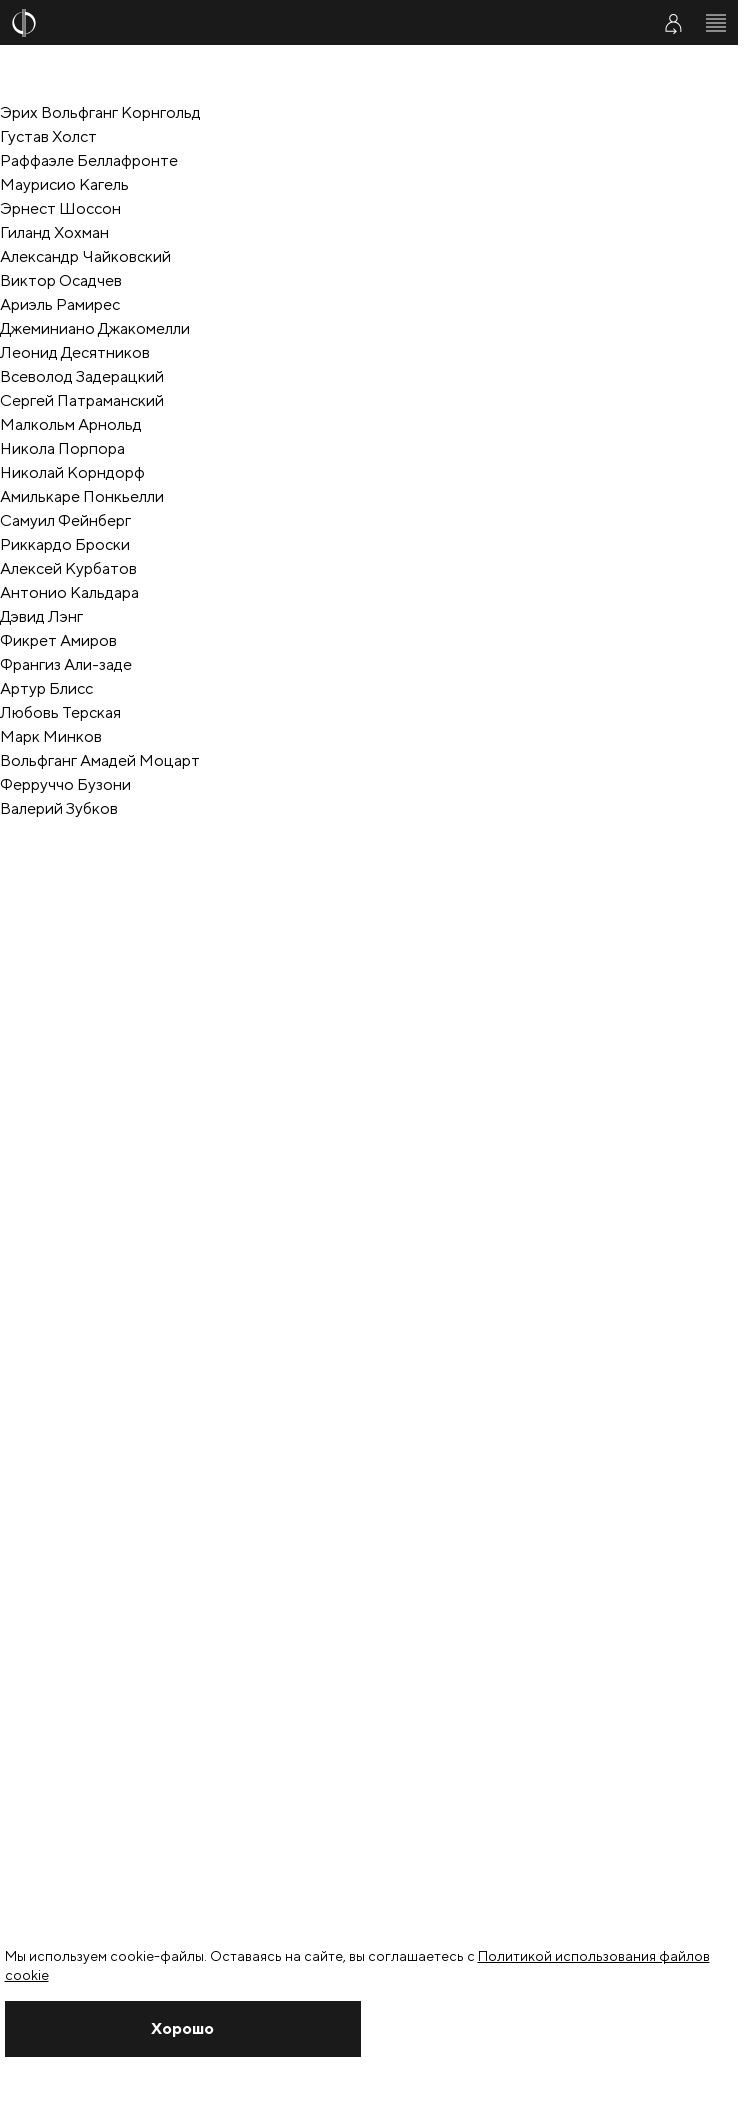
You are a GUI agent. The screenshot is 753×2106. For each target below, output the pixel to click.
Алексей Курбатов (68, 568)
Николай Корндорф (72, 472)
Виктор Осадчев (61, 280)
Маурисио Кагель (64, 184)
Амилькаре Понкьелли (82, 496)
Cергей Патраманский (82, 400)
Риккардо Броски (65, 544)
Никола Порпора (62, 448)
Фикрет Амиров (58, 640)
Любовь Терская (60, 712)
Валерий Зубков (59, 808)
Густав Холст (48, 136)
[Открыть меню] (716, 23)
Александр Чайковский (85, 256)
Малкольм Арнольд (71, 424)
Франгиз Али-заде (66, 664)
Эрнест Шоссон (60, 208)
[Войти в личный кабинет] (673, 23)
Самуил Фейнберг (65, 520)
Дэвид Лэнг (41, 616)
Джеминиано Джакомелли (95, 328)
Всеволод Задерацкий (82, 376)
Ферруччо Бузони (65, 784)
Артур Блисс (46, 688)
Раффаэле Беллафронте (89, 160)
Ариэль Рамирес (60, 304)
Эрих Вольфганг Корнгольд (100, 112)
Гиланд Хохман (54, 232)
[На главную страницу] (318, 23)
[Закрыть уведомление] (183, 2029)
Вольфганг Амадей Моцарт (100, 760)
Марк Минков (51, 736)
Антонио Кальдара (69, 592)
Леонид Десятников (75, 352)
